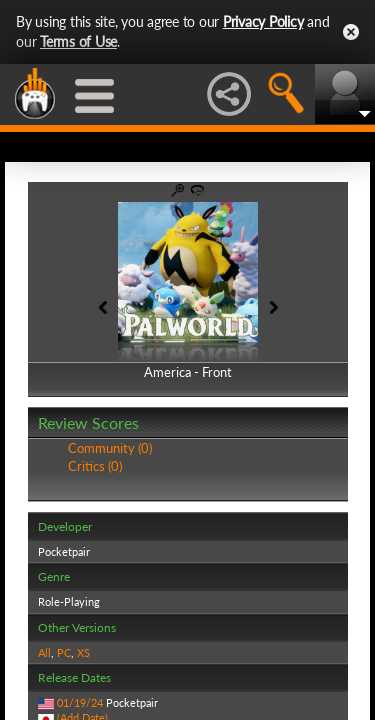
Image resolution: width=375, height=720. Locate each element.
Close (351, 32)
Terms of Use (78, 41)
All (44, 652)
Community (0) (110, 448)
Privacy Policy (263, 21)
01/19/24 (80, 702)
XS (83, 652)
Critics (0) (95, 466)
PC (64, 652)
